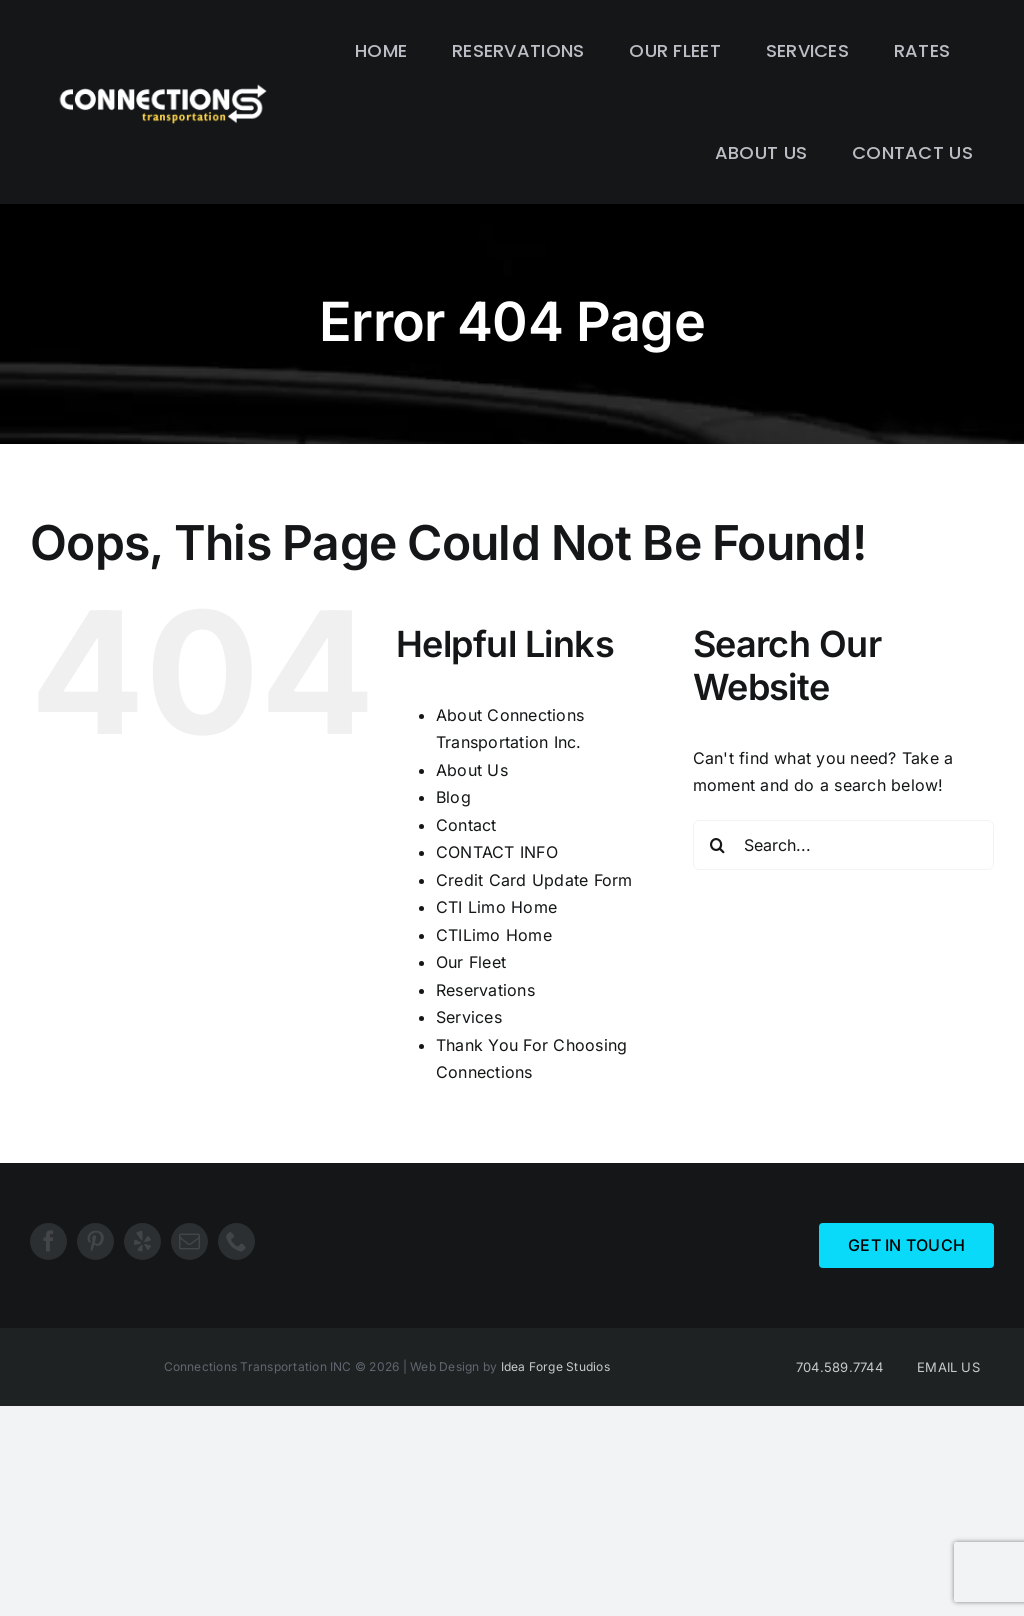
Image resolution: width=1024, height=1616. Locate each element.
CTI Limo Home (496, 907)
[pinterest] (95, 1241)
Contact (466, 825)
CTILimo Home (494, 935)
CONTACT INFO (497, 852)
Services (469, 1017)
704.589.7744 (839, 1367)
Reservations (485, 990)
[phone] (236, 1241)
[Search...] (843, 845)
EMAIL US (948, 1367)
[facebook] (48, 1241)
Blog (453, 797)
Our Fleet (471, 962)
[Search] (718, 845)
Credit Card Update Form (534, 880)
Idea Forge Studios (555, 1366)
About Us (472, 770)
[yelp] (142, 1241)
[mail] (189, 1241)
